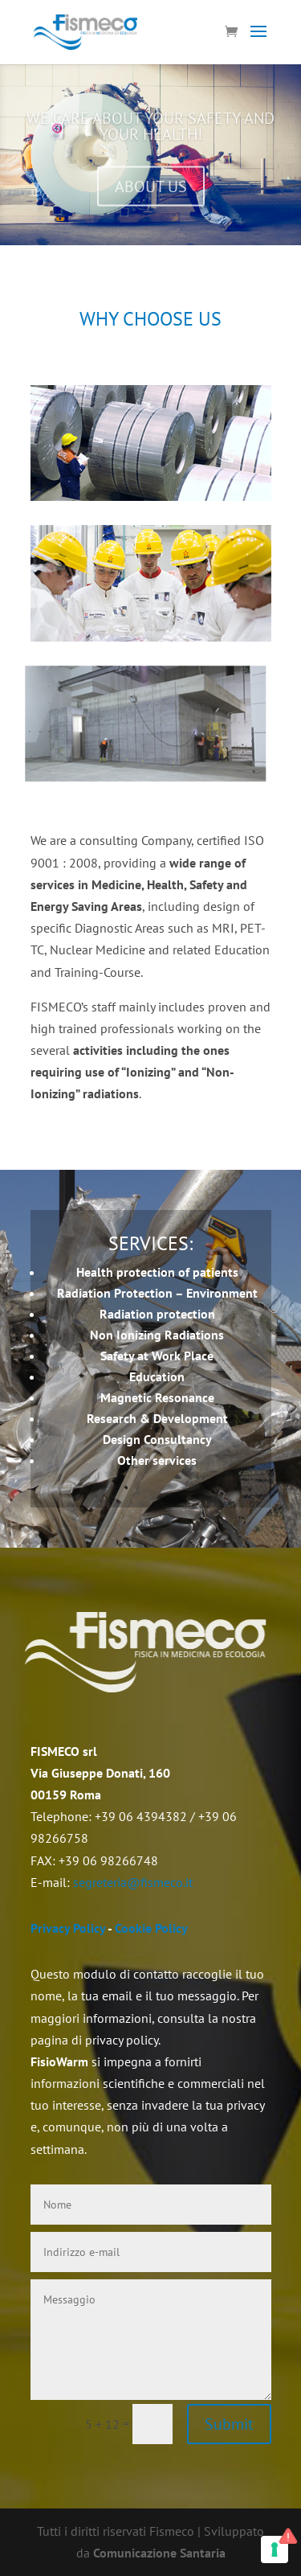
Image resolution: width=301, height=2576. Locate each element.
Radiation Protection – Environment (157, 1293)
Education (157, 1376)
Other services (157, 1460)
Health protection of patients (157, 1272)
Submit (229, 2424)
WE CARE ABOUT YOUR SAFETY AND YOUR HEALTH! (150, 131)
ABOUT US (151, 192)
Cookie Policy (151, 1928)
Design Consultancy (157, 1439)
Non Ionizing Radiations (157, 1335)
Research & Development (157, 1418)
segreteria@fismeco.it (133, 1882)
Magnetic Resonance (157, 1397)
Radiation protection (157, 1314)
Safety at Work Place (157, 1355)
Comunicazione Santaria (159, 2553)
